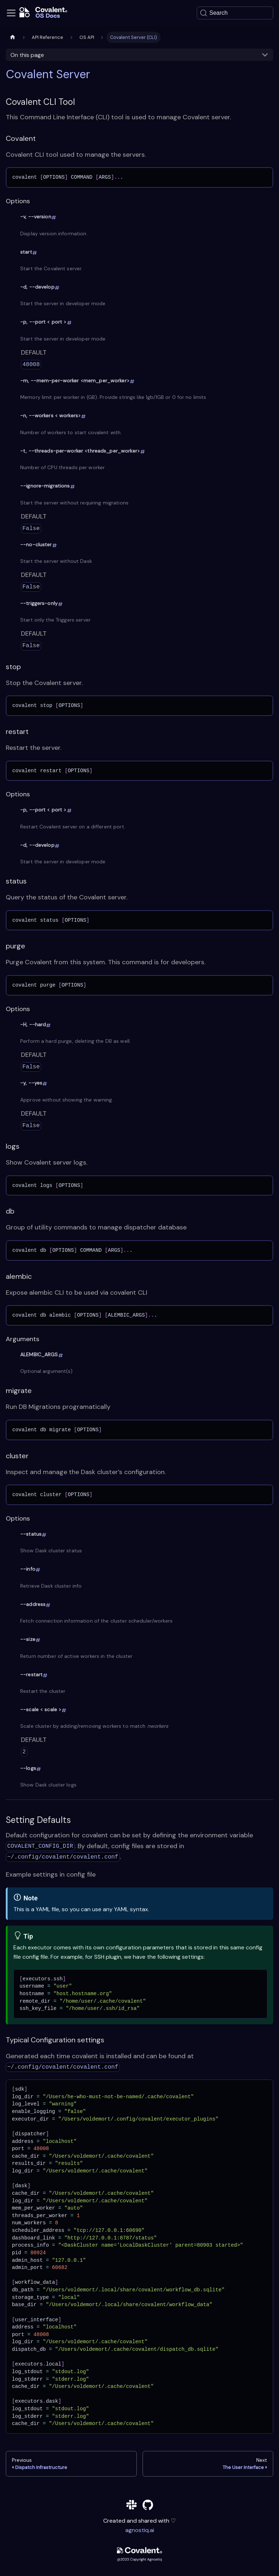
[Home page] (12, 37)
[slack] (131, 2506)
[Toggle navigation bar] (11, 13)
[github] (148, 2506)
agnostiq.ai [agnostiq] (139, 2530)
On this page (27, 55)
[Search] (235, 12)
